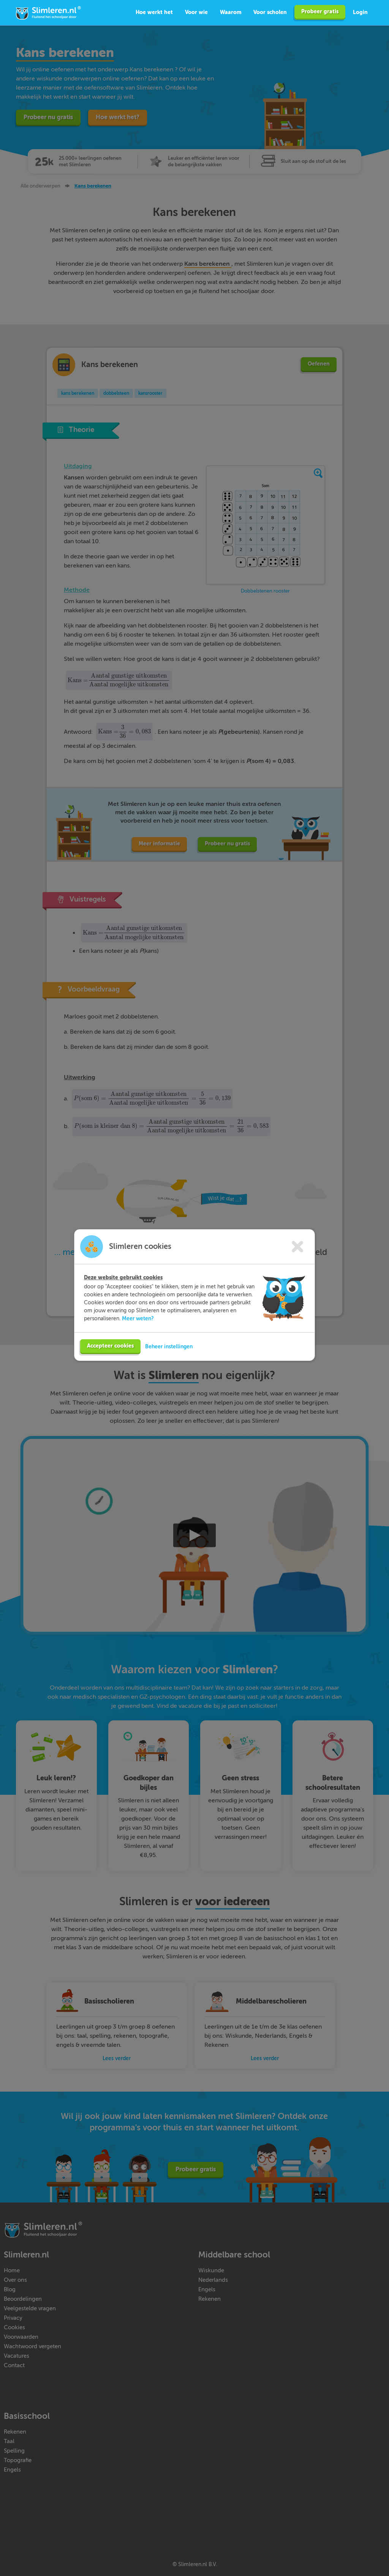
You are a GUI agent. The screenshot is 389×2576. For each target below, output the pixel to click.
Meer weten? (138, 1318)
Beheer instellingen (169, 1346)
